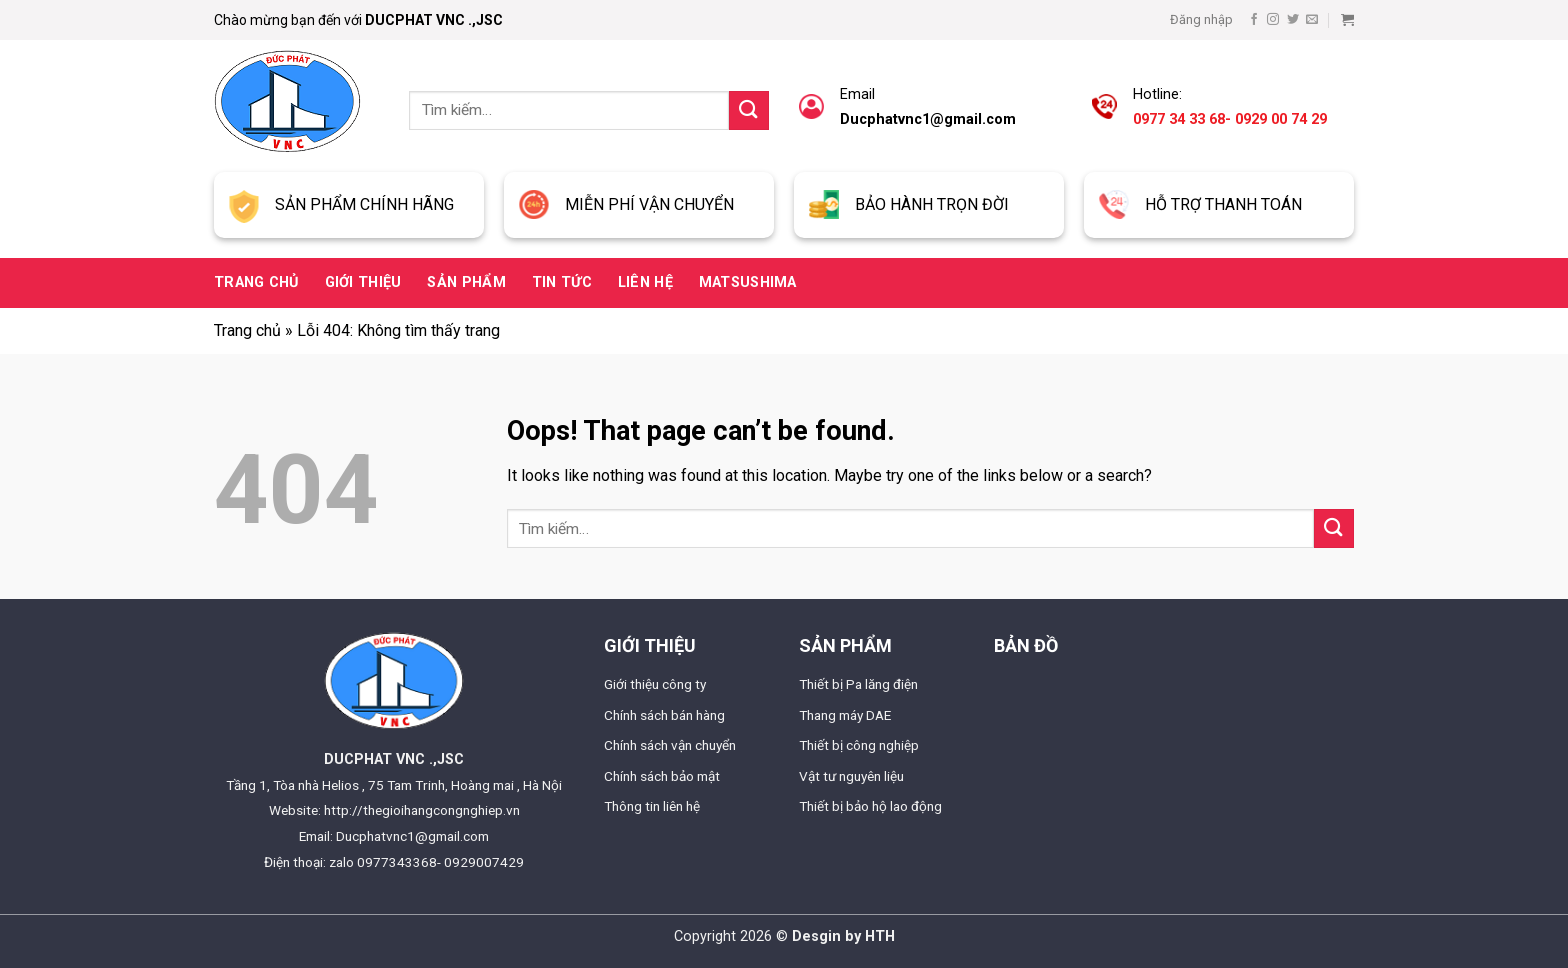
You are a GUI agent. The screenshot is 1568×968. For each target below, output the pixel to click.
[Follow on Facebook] (1254, 20)
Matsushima (748, 282)
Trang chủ (256, 282)
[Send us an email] (1312, 20)
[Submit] (749, 110)
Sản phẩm (466, 282)
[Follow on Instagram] (1273, 20)
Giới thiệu (363, 282)
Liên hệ (645, 282)
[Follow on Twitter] (1293, 20)
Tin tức (562, 282)
